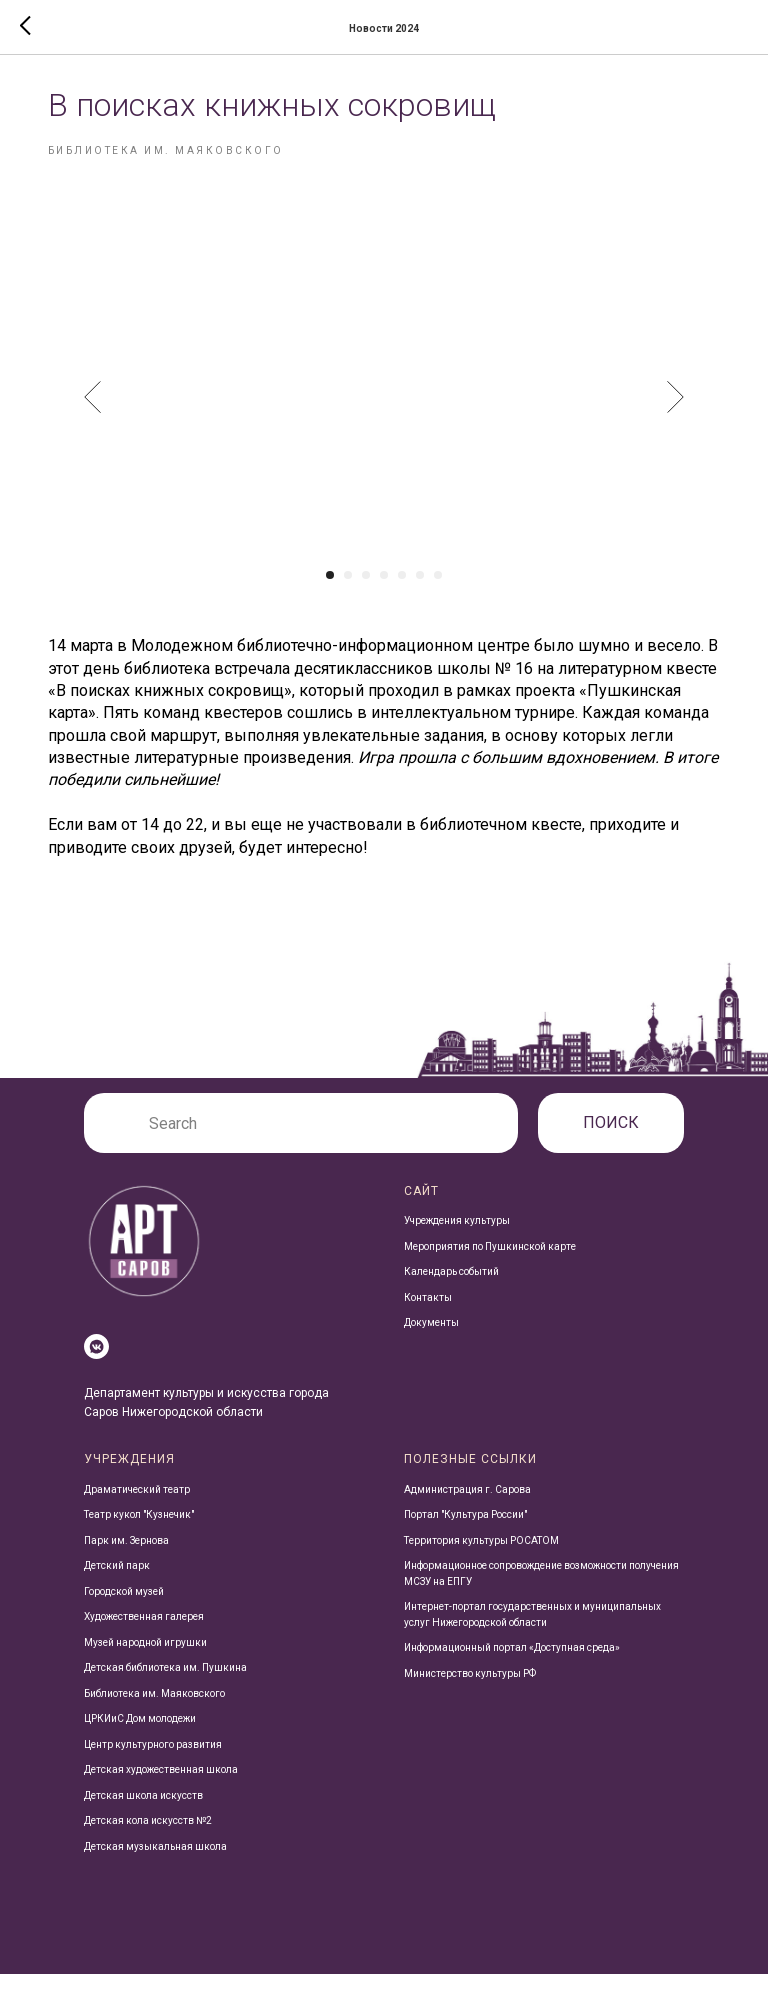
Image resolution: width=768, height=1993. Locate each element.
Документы (431, 1341)
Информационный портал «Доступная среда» (512, 1666)
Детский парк (117, 1584)
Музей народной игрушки (145, 1660)
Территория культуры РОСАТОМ (481, 1558)
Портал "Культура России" (465, 1533)
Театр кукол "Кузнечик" (139, 1533)
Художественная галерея (144, 1635)
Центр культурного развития (153, 1762)
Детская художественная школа (161, 1788)
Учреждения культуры (457, 1239)
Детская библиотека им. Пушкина (165, 1686)
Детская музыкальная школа (155, 1864)
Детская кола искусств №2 (148, 1839)
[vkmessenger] (96, 1365)
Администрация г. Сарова (467, 1507)
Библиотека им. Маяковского (154, 1711)
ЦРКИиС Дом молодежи (140, 1737)
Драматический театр (137, 1507)
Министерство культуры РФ (470, 1691)
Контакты (428, 1315)
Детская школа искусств (143, 1813)
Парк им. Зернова (126, 1558)
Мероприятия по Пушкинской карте (490, 1264)
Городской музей (124, 1609)
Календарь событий (451, 1290)
